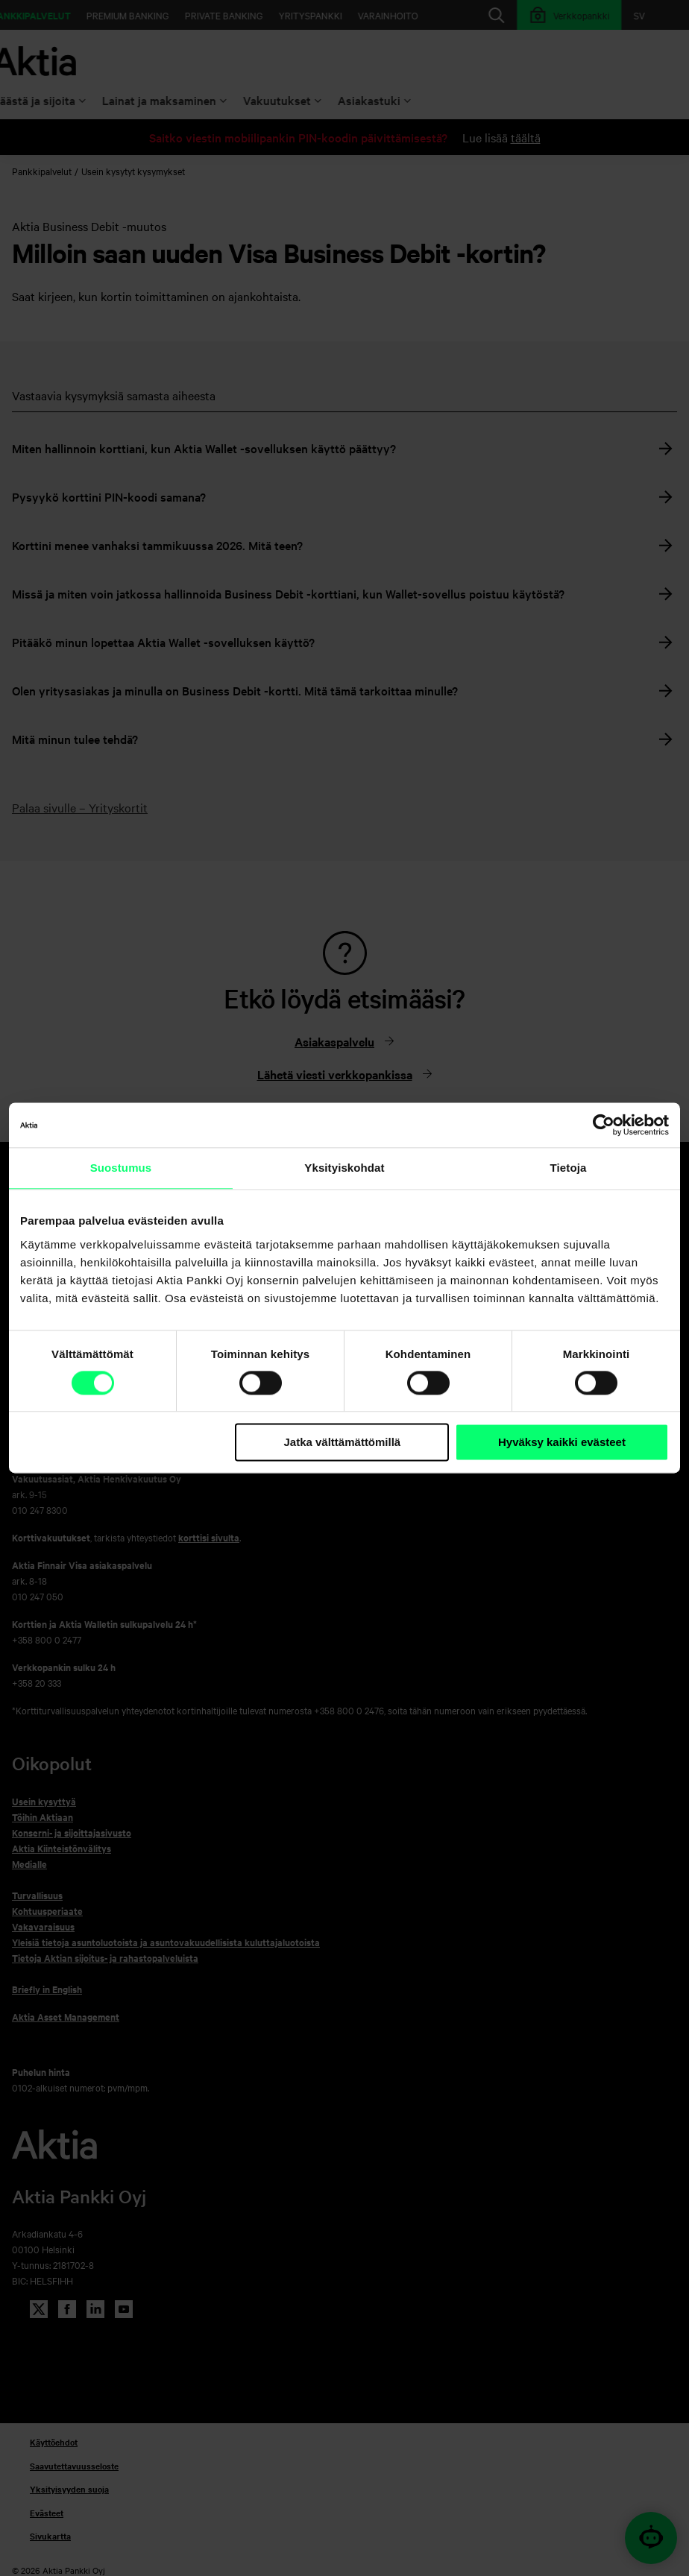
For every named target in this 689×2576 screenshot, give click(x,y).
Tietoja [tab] (568, 1167)
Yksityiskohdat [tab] (344, 1167)
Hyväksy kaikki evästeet (562, 1442)
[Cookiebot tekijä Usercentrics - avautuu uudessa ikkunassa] (603, 1125)
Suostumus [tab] (121, 1167)
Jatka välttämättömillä (341, 1442)
